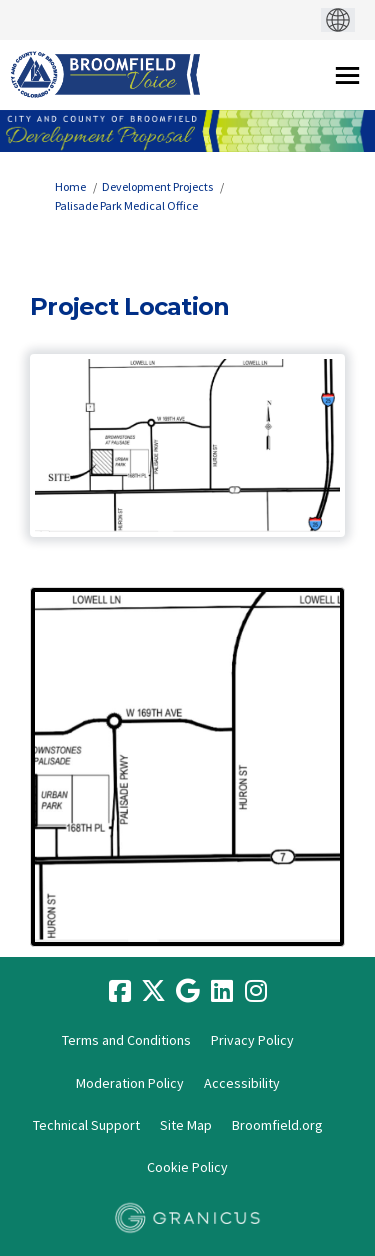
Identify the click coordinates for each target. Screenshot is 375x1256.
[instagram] (256, 992)
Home (70, 186)
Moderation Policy (130, 1083)
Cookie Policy (187, 1167)
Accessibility (242, 1083)
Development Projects (157, 186)
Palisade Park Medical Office (126, 205)
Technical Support (86, 1125)
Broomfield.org (277, 1125)
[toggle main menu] (347, 75)
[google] (188, 992)
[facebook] (120, 992)
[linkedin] (222, 992)
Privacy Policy (252, 1040)
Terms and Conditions (126, 1040)
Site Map (186, 1125)
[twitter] (154, 992)
